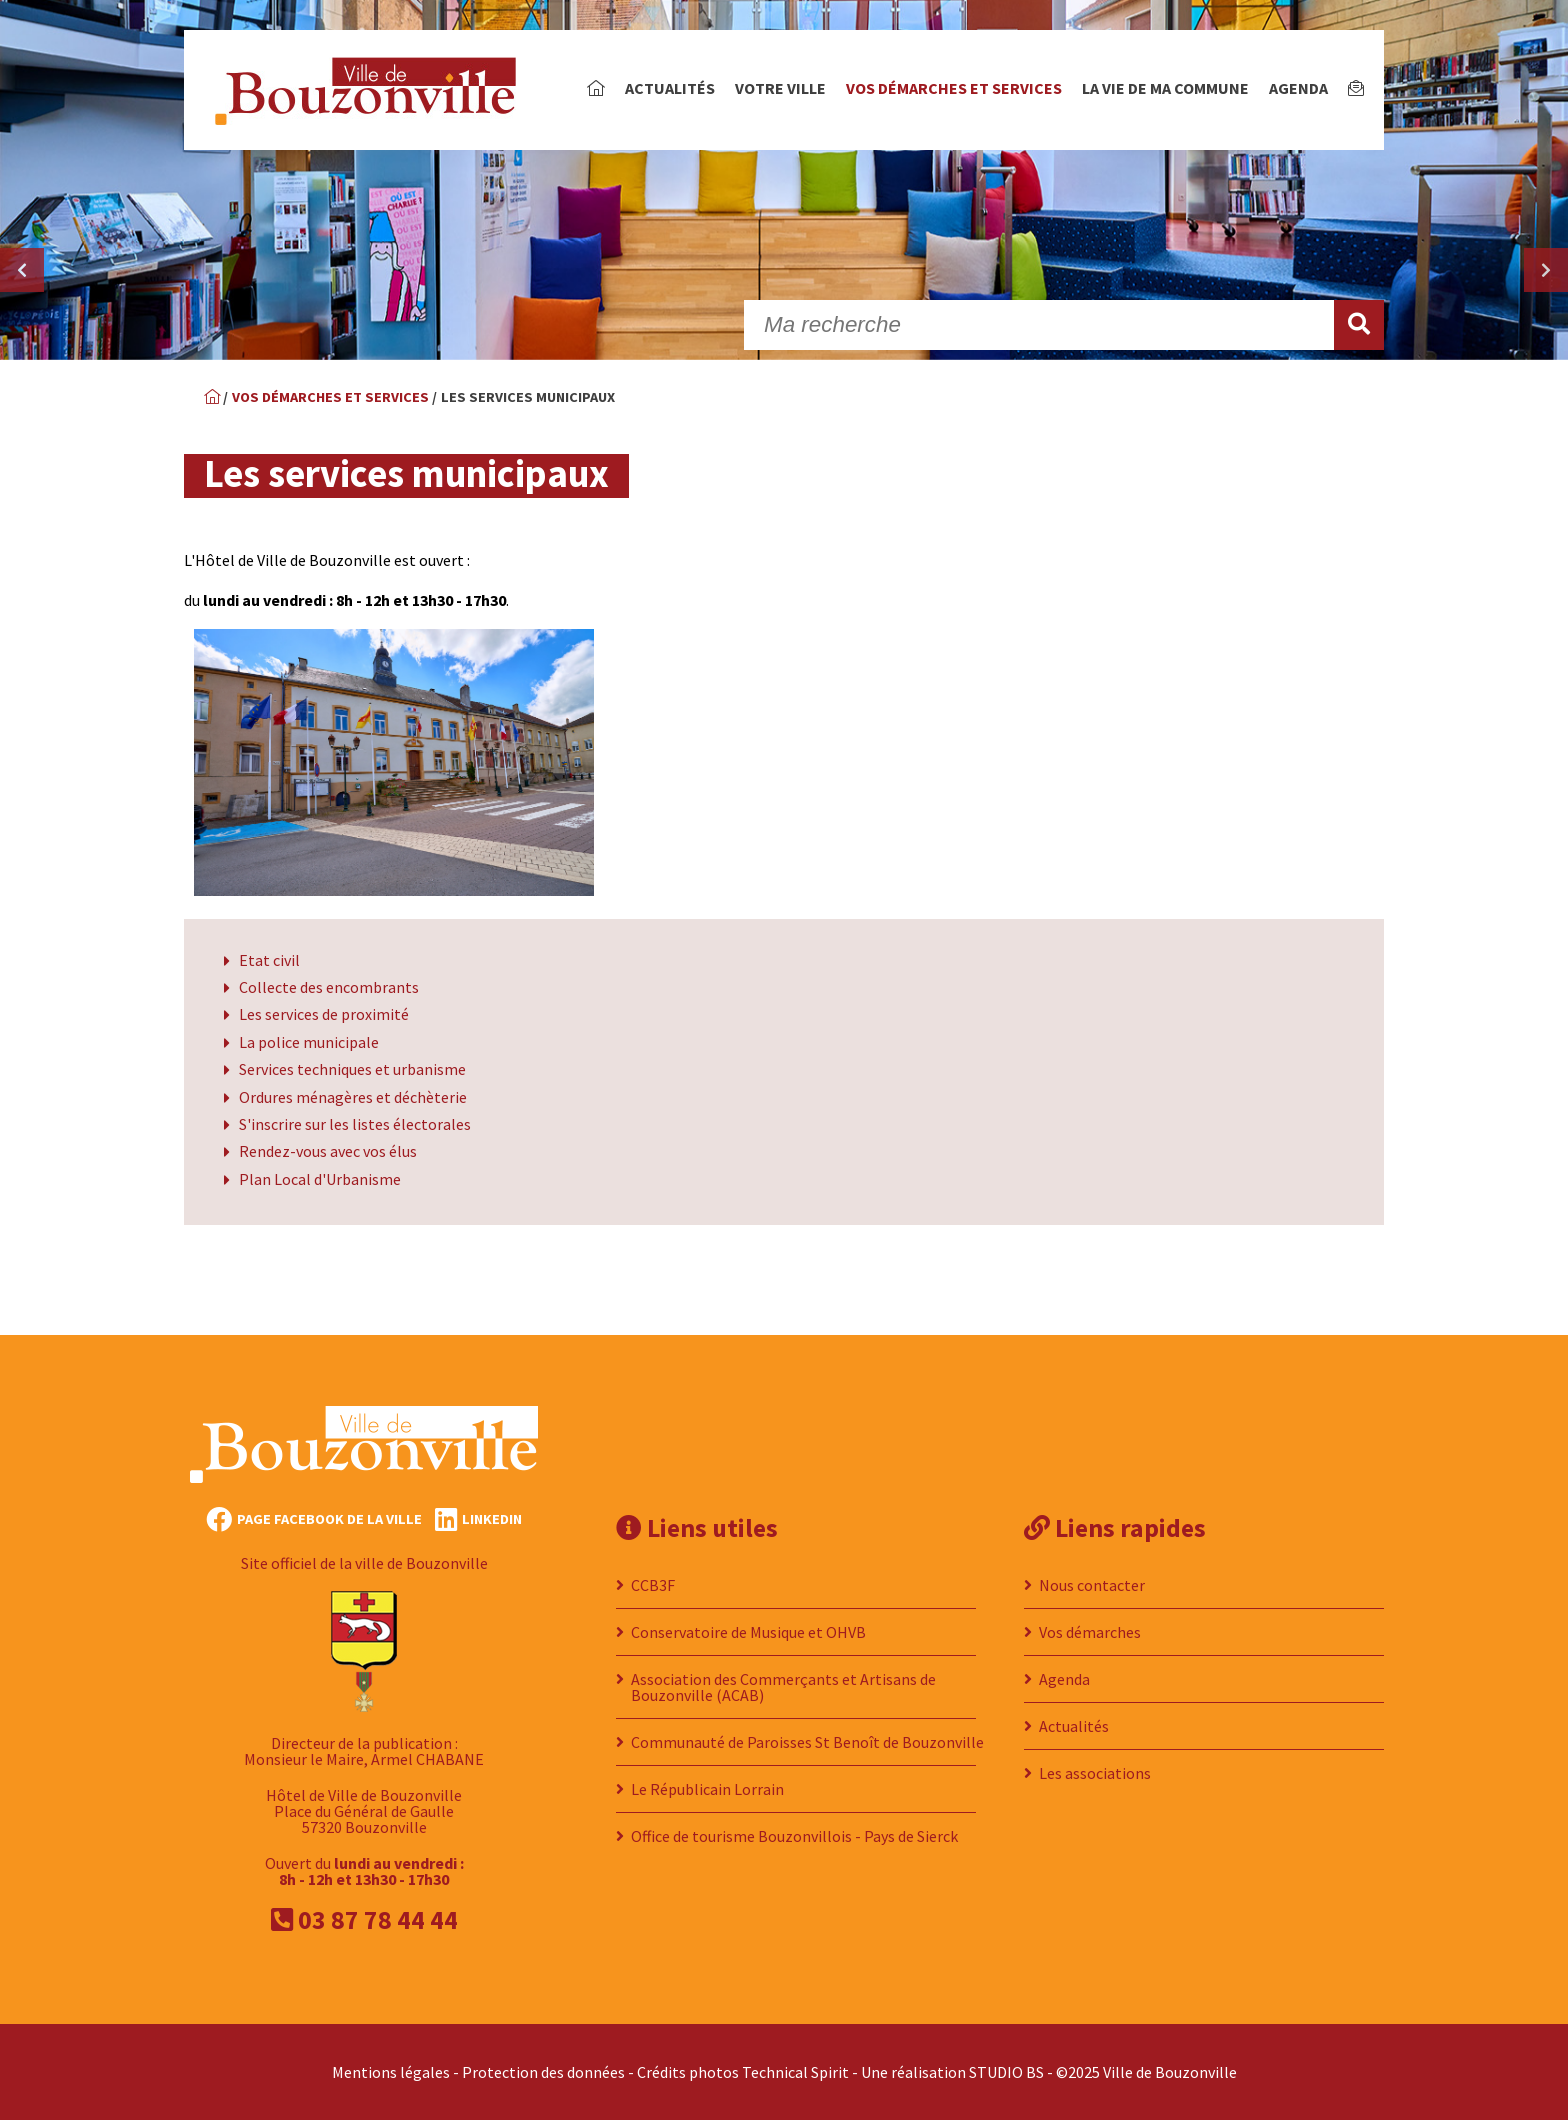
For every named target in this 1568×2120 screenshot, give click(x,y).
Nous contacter (1092, 1585)
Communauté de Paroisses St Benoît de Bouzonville (807, 1742)
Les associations (1095, 1773)
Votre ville (780, 88)
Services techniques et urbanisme (352, 1069)
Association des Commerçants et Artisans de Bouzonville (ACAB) (783, 1687)
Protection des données (543, 2072)
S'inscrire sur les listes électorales (355, 1124)
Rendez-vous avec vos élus (328, 1151)
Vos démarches (1090, 1632)
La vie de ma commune (1165, 88)
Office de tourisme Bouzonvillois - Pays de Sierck (794, 1836)
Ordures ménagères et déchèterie (353, 1097)
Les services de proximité (324, 1014)
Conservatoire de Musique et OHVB (748, 1632)
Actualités (670, 88)
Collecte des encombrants (329, 987)
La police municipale (309, 1042)
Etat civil (269, 960)
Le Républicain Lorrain (707, 1789)
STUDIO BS (1006, 2072)
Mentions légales (391, 2072)
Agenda (1298, 88)
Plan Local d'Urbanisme (320, 1179)
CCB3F (653, 1585)
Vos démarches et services (954, 88)
